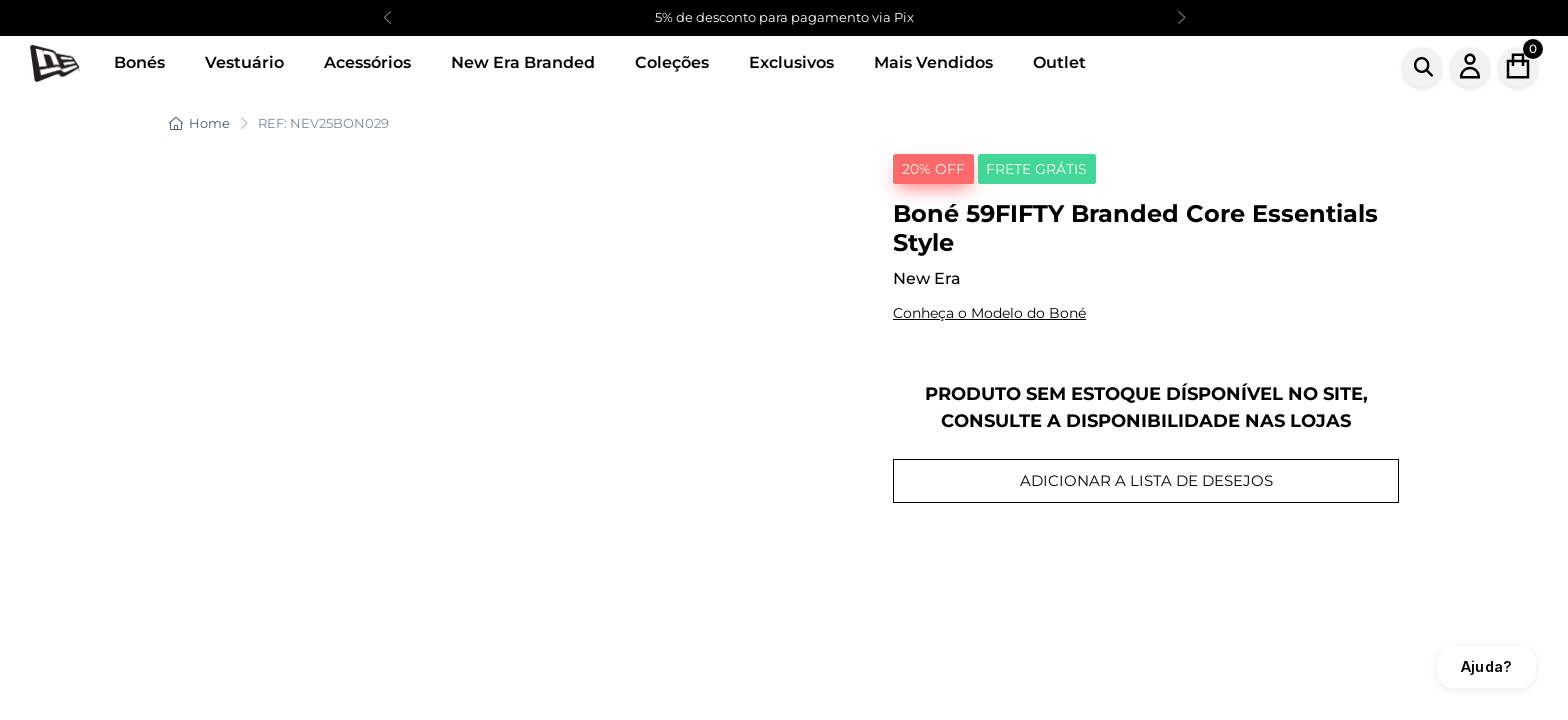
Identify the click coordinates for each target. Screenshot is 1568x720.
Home (199, 123)
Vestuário (244, 62)
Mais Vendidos (933, 62)
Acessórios (367, 62)
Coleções (672, 62)
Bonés (139, 62)
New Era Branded (523, 62)
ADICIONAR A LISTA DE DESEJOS (1146, 480)
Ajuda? (1486, 666)
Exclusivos (791, 62)
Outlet (1059, 62)
